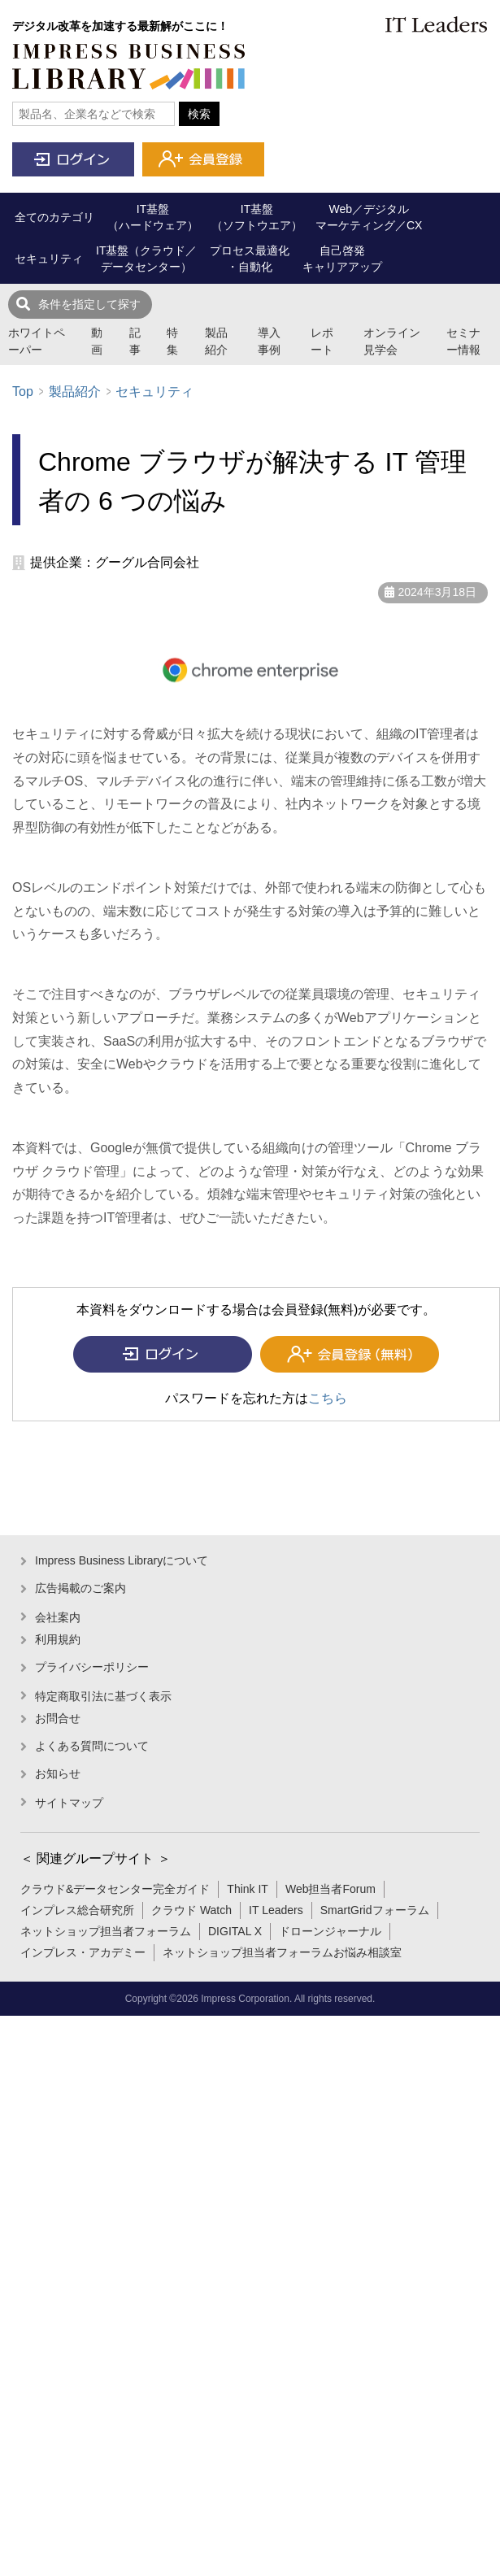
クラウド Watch (191, 1910)
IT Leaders (276, 1910)
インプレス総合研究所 (77, 1910)
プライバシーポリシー (92, 1666)
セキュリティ (154, 391)
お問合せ (57, 1718)
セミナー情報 (463, 341)
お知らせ (57, 1773)
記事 (135, 341)
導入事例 (269, 341)
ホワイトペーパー (36, 341)
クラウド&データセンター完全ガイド (115, 1888)
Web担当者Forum (330, 1888)
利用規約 (57, 1639)
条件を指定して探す (89, 304)
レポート (322, 341)
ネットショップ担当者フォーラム (105, 1931)
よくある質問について (92, 1745)
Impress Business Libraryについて (121, 1560)
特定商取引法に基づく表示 (103, 1696)
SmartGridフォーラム (374, 1910)
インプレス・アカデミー (83, 1952)
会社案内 (57, 1617)
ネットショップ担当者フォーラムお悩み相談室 (282, 1952)
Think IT (247, 1888)
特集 (172, 341)
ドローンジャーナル (330, 1931)
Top (22, 391)
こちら (327, 1398)
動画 (96, 341)
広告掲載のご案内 (80, 1588)
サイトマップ (69, 1802)
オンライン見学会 (391, 341)
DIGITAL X (235, 1931)
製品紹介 (216, 341)
